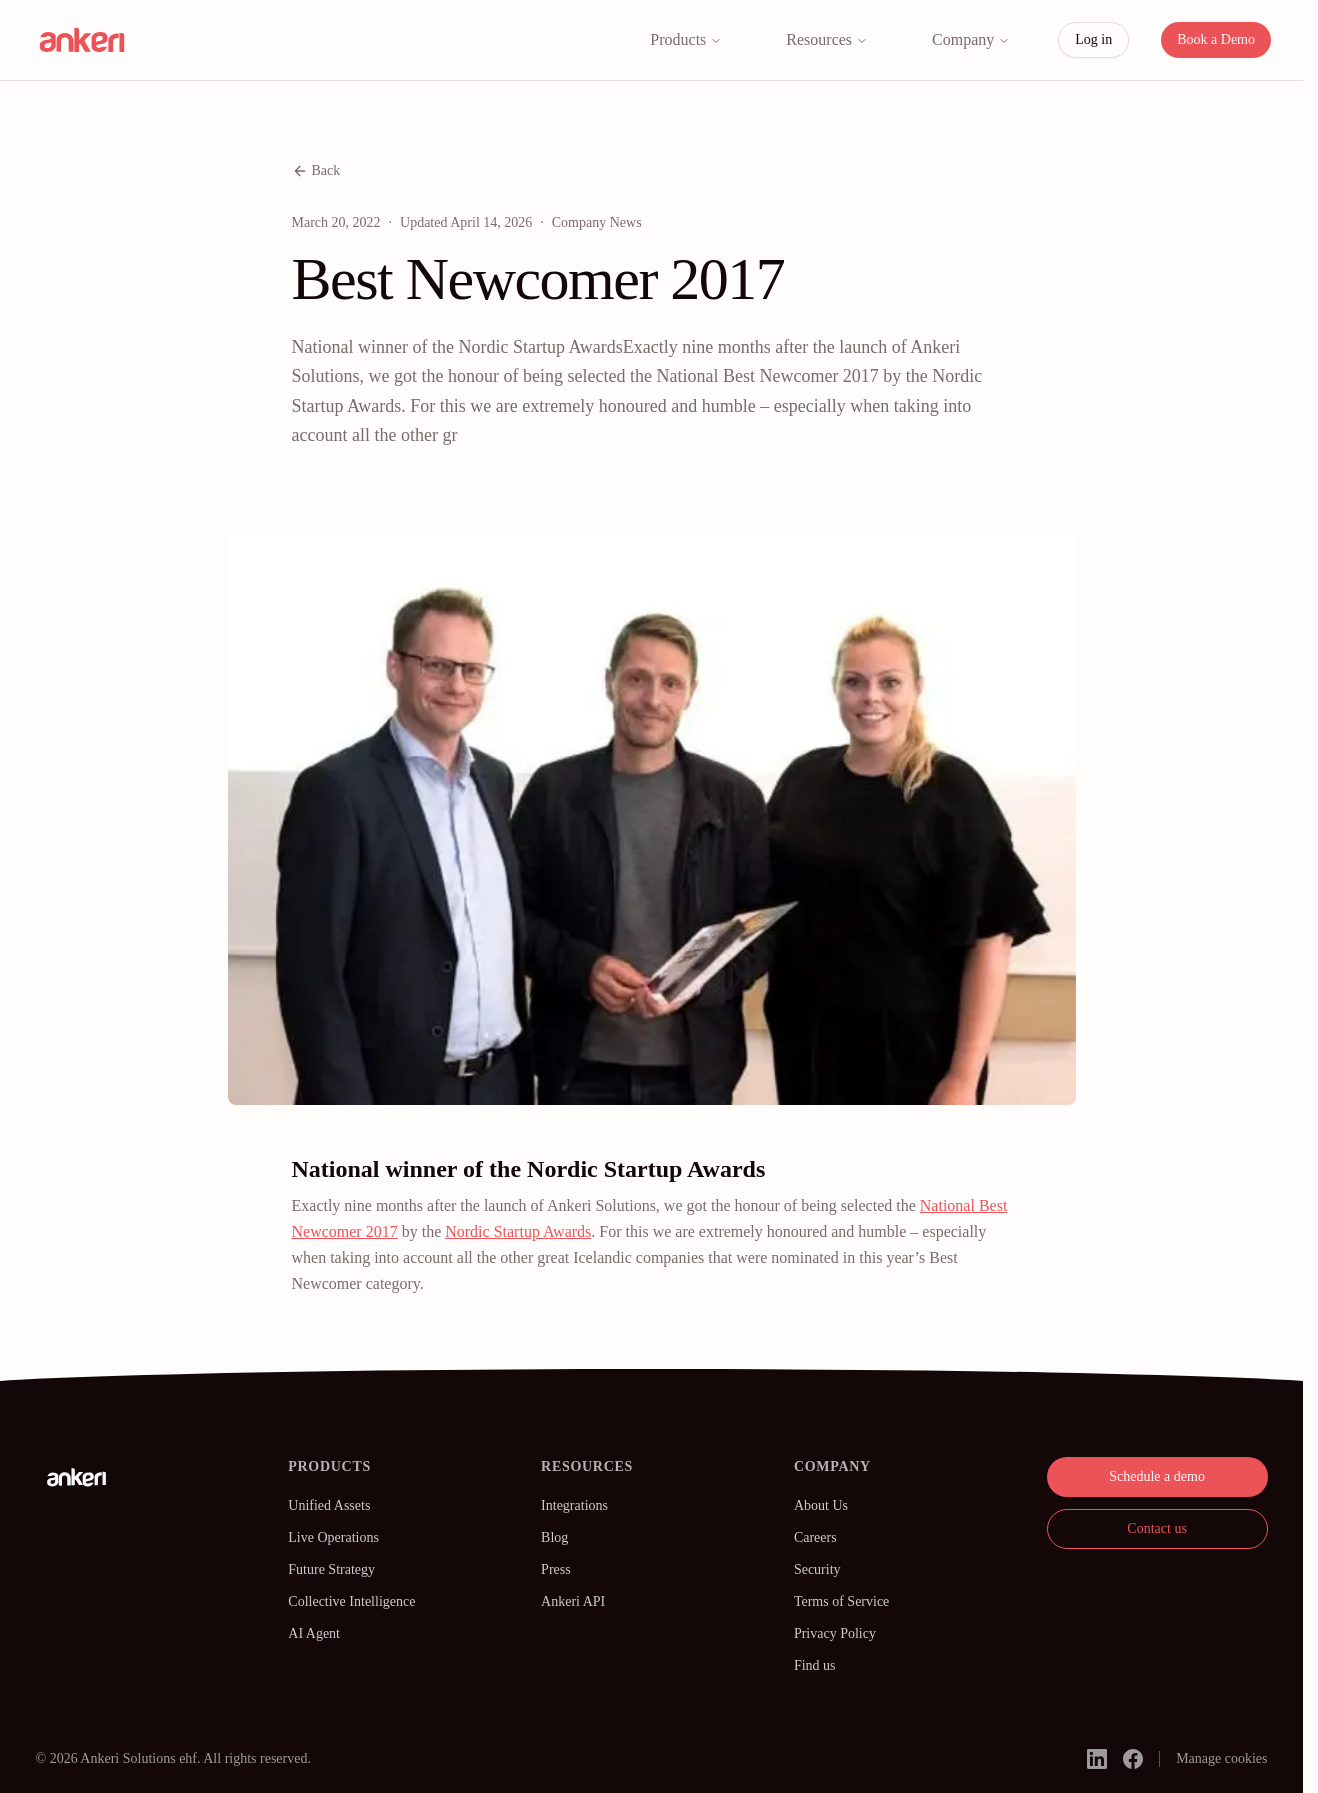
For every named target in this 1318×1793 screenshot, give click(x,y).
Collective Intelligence (351, 1601)
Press (556, 1569)
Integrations (574, 1505)
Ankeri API (573, 1601)
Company (971, 39)
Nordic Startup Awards (518, 1231)
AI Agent (314, 1633)
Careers (815, 1537)
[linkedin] (1097, 1759)
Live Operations (333, 1537)
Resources (827, 39)
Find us (815, 1665)
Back (316, 171)
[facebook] (1133, 1759)
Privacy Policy (835, 1633)
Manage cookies (1221, 1758)
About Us (821, 1505)
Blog (554, 1537)
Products (686, 39)
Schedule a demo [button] (1157, 1476)
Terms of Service (841, 1601)
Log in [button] (1093, 39)
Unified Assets (329, 1505)
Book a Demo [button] (1216, 39)
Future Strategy (331, 1569)
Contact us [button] (1157, 1528)
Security (817, 1569)
